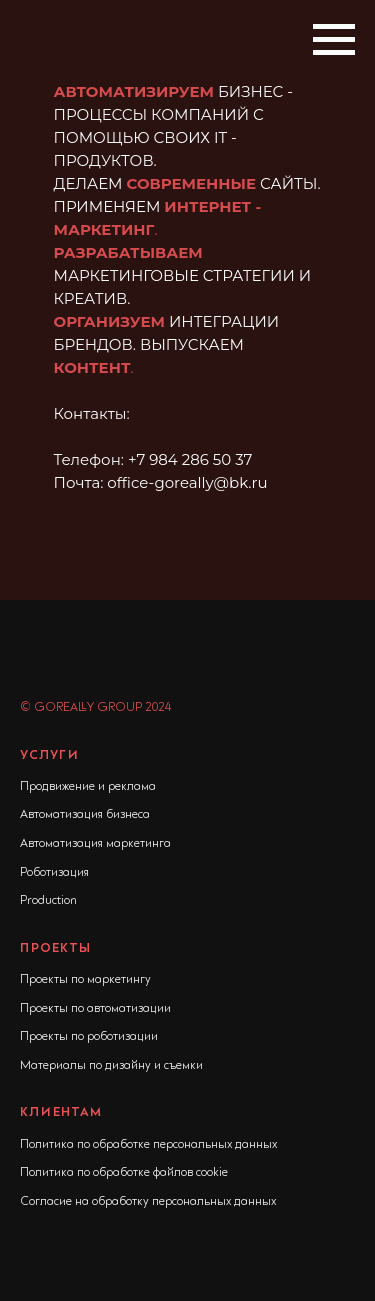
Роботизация (54, 873)
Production (48, 901)
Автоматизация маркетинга (95, 844)
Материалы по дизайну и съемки (111, 1066)
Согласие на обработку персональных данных (148, 1202)
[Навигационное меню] (334, 40)
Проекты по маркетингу (85, 980)
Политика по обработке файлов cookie (124, 1173)
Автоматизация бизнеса (85, 815)
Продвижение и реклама (88, 787)
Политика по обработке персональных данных (148, 1145)
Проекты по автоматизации (95, 1009)
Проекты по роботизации (89, 1037)
